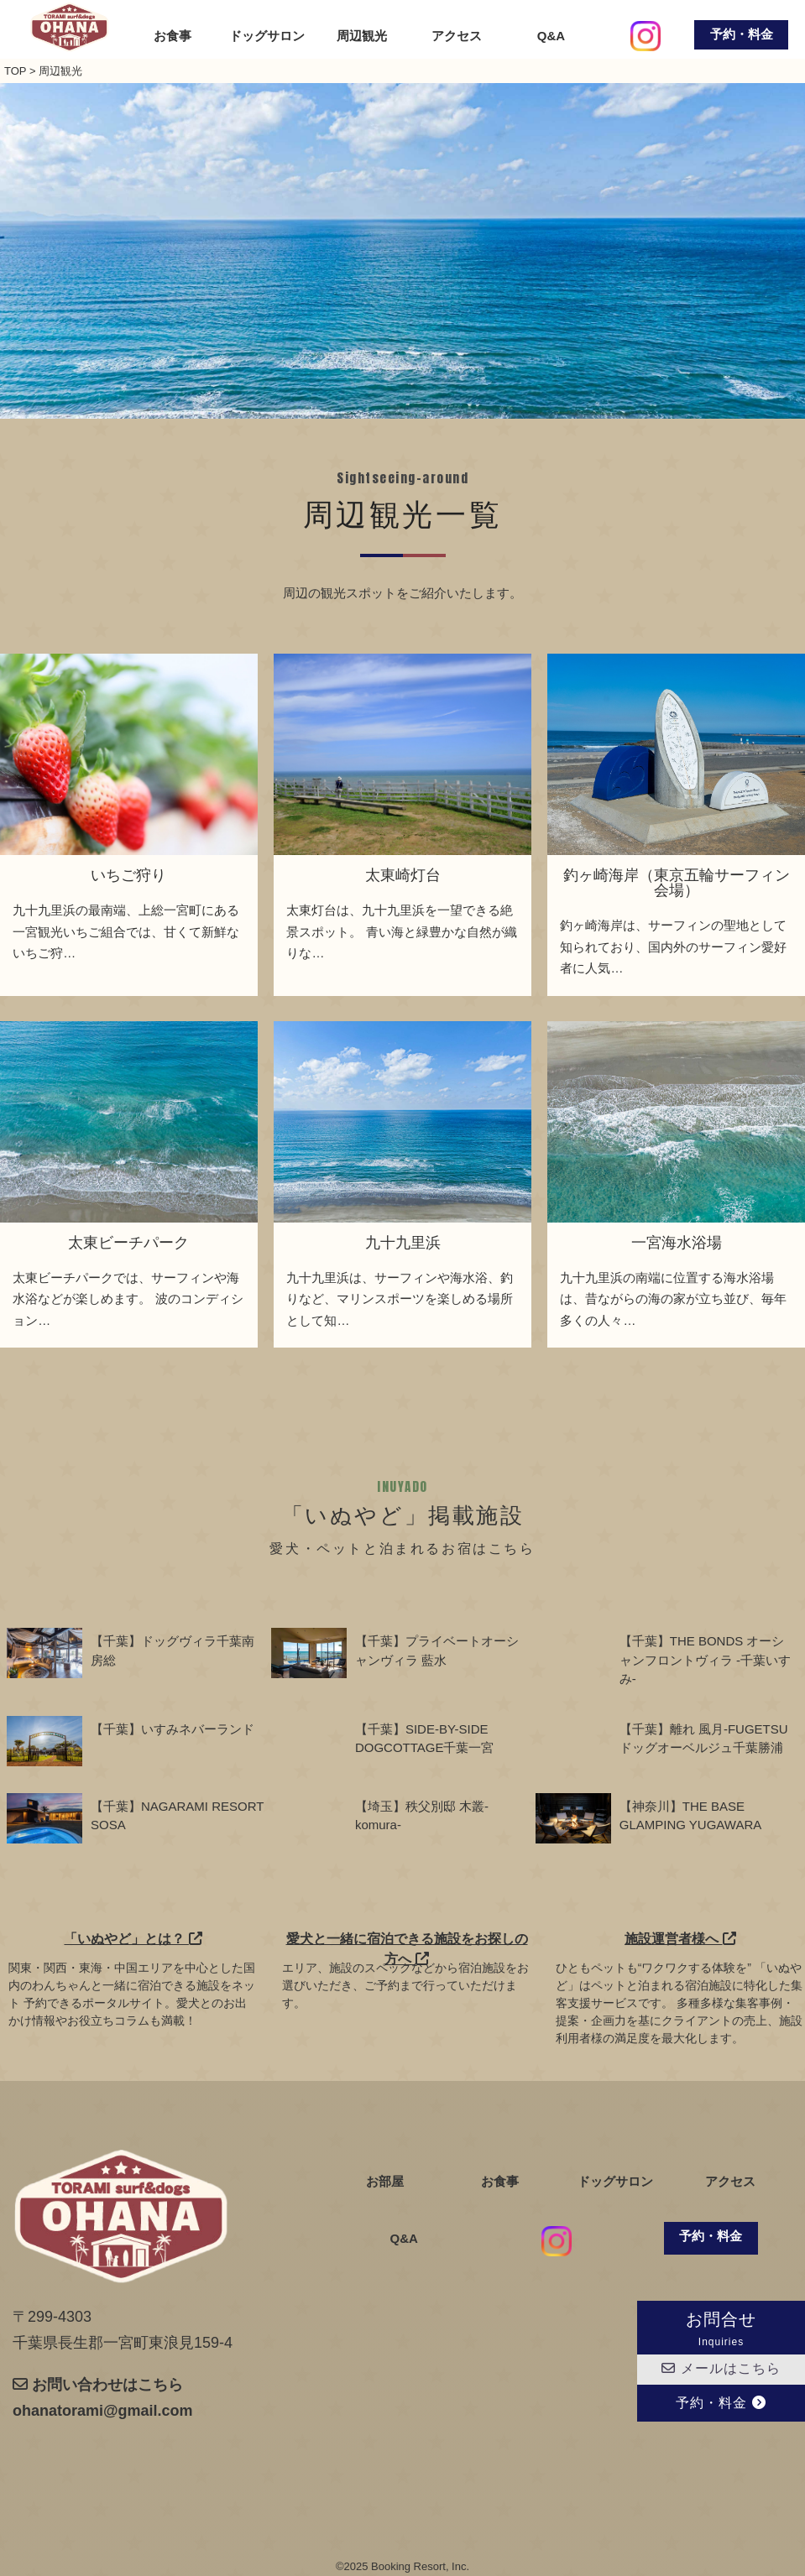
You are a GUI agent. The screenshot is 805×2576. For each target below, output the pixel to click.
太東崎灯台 (403, 875)
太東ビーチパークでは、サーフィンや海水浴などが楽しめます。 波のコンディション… (128, 1298)
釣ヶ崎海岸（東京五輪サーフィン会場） (676, 883)
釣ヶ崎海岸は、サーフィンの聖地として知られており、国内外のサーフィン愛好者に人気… (673, 946)
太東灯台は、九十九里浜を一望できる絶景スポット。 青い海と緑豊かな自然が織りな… (401, 931)
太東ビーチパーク (128, 1242)
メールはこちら (720, 2368)
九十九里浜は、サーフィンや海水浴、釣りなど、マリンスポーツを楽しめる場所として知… (399, 1298)
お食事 (172, 36)
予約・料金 (741, 34)
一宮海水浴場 (676, 1242)
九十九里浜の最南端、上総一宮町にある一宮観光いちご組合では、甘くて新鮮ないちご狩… (126, 931)
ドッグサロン (267, 36)
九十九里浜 (403, 1242)
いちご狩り (128, 875)
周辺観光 (362, 36)
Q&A (551, 36)
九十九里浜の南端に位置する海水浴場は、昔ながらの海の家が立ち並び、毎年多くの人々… (673, 1298)
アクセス (456, 36)
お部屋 (385, 2181)
